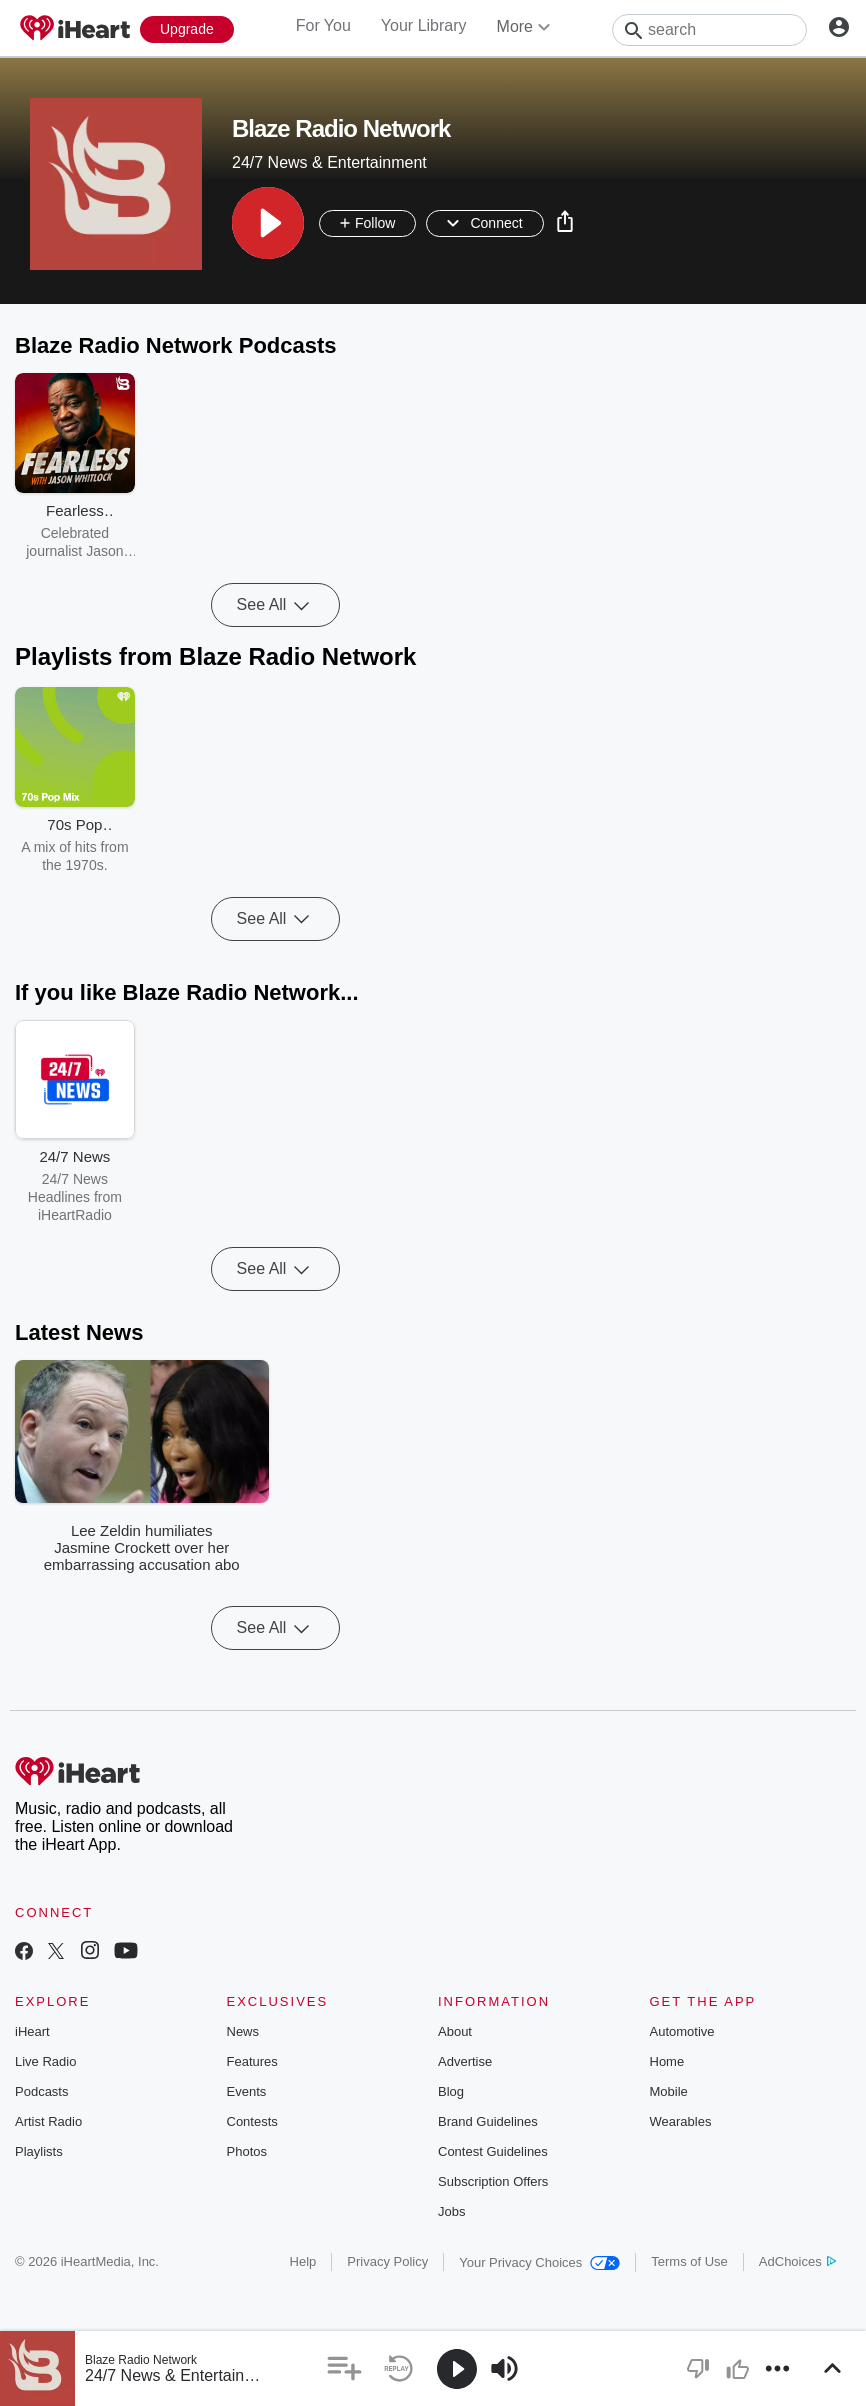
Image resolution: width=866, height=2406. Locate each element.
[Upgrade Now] (187, 29)
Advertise (465, 2061)
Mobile (669, 2091)
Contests (252, 2121)
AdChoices (797, 2261)
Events (247, 2091)
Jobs (451, 2211)
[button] (268, 223)
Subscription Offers (493, 2181)
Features (252, 2061)
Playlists (39, 2151)
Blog (451, 2091)
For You (323, 25)
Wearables (681, 2121)
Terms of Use (689, 2261)
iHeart (32, 2031)
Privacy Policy (387, 2261)
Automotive (682, 2031)
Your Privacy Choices (539, 2262)
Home (667, 2061)
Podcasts (41, 2091)
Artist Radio (48, 2121)
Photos (247, 2151)
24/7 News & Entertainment (182, 2375)
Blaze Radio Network (141, 2360)
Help (303, 2261)
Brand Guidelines (488, 2121)
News (243, 2031)
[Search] (709, 30)
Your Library (424, 25)
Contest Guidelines (493, 2151)
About (455, 2031)
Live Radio (45, 2061)
